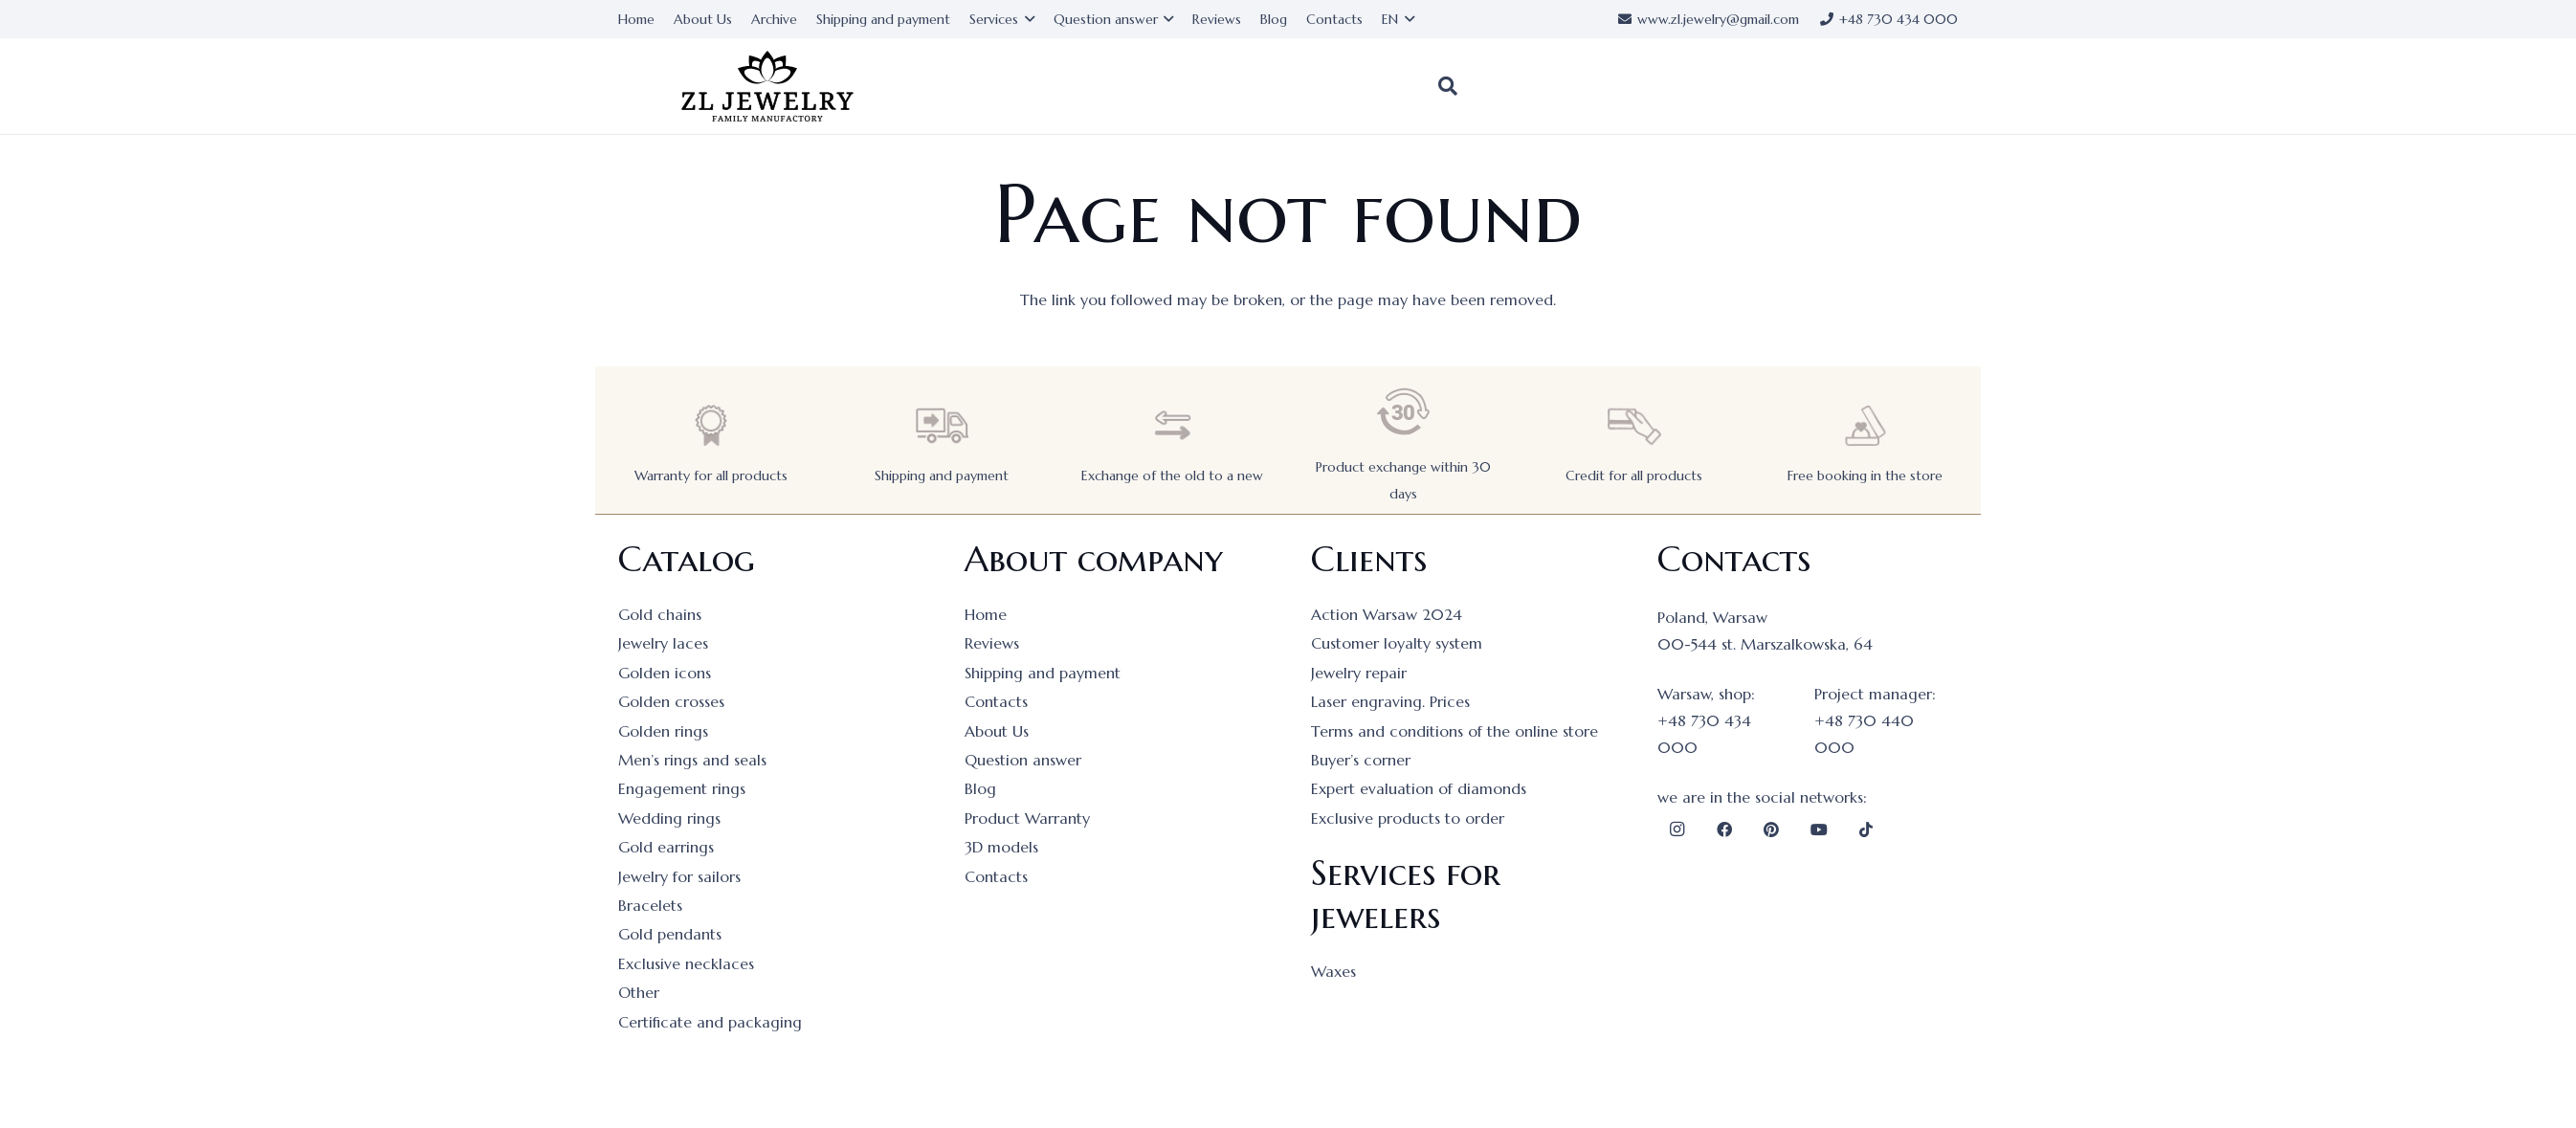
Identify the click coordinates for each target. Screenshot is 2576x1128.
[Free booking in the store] (1865, 425)
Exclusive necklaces (686, 963)
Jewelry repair (1359, 672)
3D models (1001, 846)
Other (638, 992)
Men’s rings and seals (692, 759)
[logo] (767, 86)
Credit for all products (1634, 475)
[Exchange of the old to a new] (1172, 425)
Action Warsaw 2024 (1386, 614)
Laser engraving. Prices (1390, 701)
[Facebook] (1724, 829)
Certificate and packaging (710, 1021)
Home (986, 614)
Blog (980, 788)
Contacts (996, 701)
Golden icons (664, 672)
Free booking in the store (1865, 475)
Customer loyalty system (1396, 642)
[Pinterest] (1771, 829)
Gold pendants (670, 933)
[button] (1448, 86)
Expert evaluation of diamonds (1418, 788)
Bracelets (650, 905)
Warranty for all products (711, 475)
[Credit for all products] (1634, 425)
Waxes (1333, 971)
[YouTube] (1819, 829)
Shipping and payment (942, 475)
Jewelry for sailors (679, 876)
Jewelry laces (663, 642)
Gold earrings (666, 846)
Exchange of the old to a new (1172, 475)
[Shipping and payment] (941, 425)
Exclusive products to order (1407, 818)
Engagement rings (681, 788)
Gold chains (659, 614)
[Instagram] (1676, 829)
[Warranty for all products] (711, 425)
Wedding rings (669, 818)
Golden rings (663, 731)
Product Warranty (1027, 818)
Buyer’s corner (1360, 759)
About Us (997, 731)
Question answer (1023, 759)
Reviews (992, 642)
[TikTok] (1866, 829)
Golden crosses (671, 701)
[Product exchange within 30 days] (1404, 412)
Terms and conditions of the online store (1454, 731)
